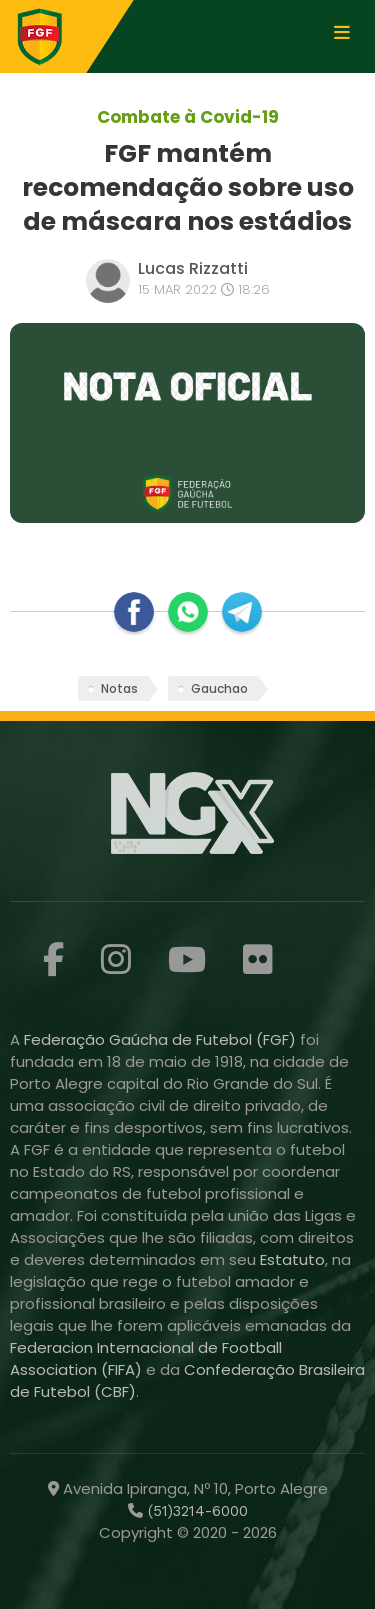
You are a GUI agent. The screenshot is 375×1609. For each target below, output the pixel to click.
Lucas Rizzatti (193, 268)
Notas (119, 688)
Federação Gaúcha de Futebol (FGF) (162, 1039)
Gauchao (219, 688)
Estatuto (292, 1259)
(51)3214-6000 (195, 1511)
